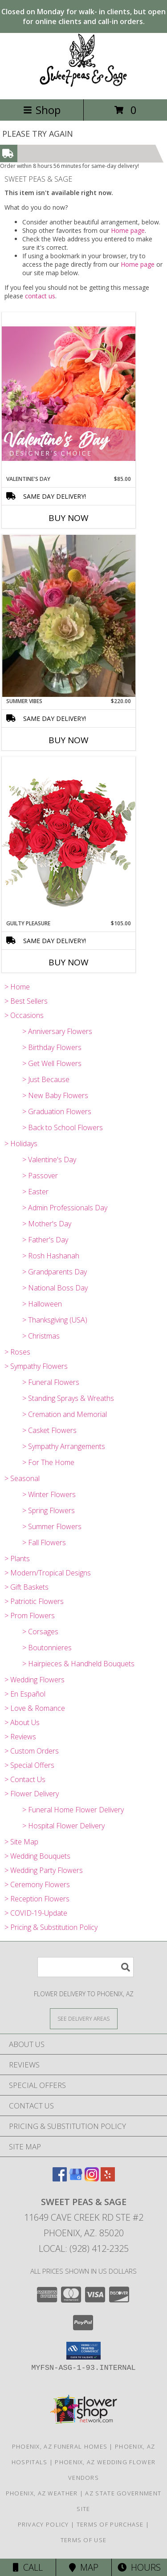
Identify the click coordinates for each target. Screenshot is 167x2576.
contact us (40, 296)
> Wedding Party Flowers (43, 1870)
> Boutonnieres (47, 1647)
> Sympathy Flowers (36, 1366)
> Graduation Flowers (56, 1111)
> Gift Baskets (26, 1587)
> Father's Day (45, 1240)
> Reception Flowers (36, 1899)
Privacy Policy (43, 2524)
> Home (17, 987)
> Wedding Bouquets (37, 1856)
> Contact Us (24, 1779)
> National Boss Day (55, 1288)
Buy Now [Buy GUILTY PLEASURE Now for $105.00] (69, 962)
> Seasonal (22, 1478)
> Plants (17, 1558)
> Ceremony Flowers (37, 1884)
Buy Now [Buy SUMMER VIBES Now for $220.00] (69, 740)
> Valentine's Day (49, 1159)
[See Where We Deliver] (84, 2018)
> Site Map (21, 1842)
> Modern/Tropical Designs (47, 1573)
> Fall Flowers (44, 1542)
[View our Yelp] (108, 2178)
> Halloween (42, 1304)
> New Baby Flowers (55, 1095)
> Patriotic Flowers (34, 1601)
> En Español (24, 1694)
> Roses (17, 1352)
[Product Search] (85, 1967)
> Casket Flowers (49, 1430)
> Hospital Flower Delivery (63, 1826)
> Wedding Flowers (34, 1680)
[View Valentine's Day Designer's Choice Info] (68, 393)
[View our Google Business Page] (76, 2178)
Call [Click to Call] (28, 2567)
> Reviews (20, 1737)
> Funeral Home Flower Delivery (73, 1810)
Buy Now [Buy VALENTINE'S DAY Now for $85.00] (69, 518)
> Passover (40, 1175)
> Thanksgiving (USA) (54, 1320)
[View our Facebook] (60, 2178)
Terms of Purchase (110, 2524)
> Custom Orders (31, 1751)
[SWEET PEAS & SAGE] (83, 86)
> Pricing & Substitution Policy (51, 1927)
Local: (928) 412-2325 (84, 2248)
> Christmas (41, 1336)
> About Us (22, 1722)
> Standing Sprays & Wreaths (68, 1398)
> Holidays (20, 1143)
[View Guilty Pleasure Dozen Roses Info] (68, 838)
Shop (42, 109)
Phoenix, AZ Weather (42, 2493)
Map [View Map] (83, 2567)
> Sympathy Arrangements (63, 1446)
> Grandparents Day (54, 1272)
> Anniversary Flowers (57, 1031)
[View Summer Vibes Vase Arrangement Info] (68, 616)
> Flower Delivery (31, 1794)
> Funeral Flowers (50, 1382)
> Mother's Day (46, 1224)
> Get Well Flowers (51, 1063)
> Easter (35, 1191)
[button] (83, 2351)
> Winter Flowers (49, 1494)
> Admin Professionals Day (64, 1208)
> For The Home (48, 1462)
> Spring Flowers (48, 1510)
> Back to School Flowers (62, 1127)
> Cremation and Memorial (64, 1414)
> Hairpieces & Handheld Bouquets (78, 1663)
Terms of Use (84, 2540)
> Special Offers (29, 1765)
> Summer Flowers (51, 1526)
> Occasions (24, 1015)
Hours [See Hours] (139, 2567)
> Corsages (40, 1631)
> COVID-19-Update (35, 1913)
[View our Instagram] (92, 2178)
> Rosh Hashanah (50, 1256)
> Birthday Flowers (51, 1047)
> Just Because (45, 1079)
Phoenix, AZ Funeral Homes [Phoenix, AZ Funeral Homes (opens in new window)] (60, 2446)
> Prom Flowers (29, 1615)
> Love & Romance (34, 1708)
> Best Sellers (26, 1001)
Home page (128, 230)
